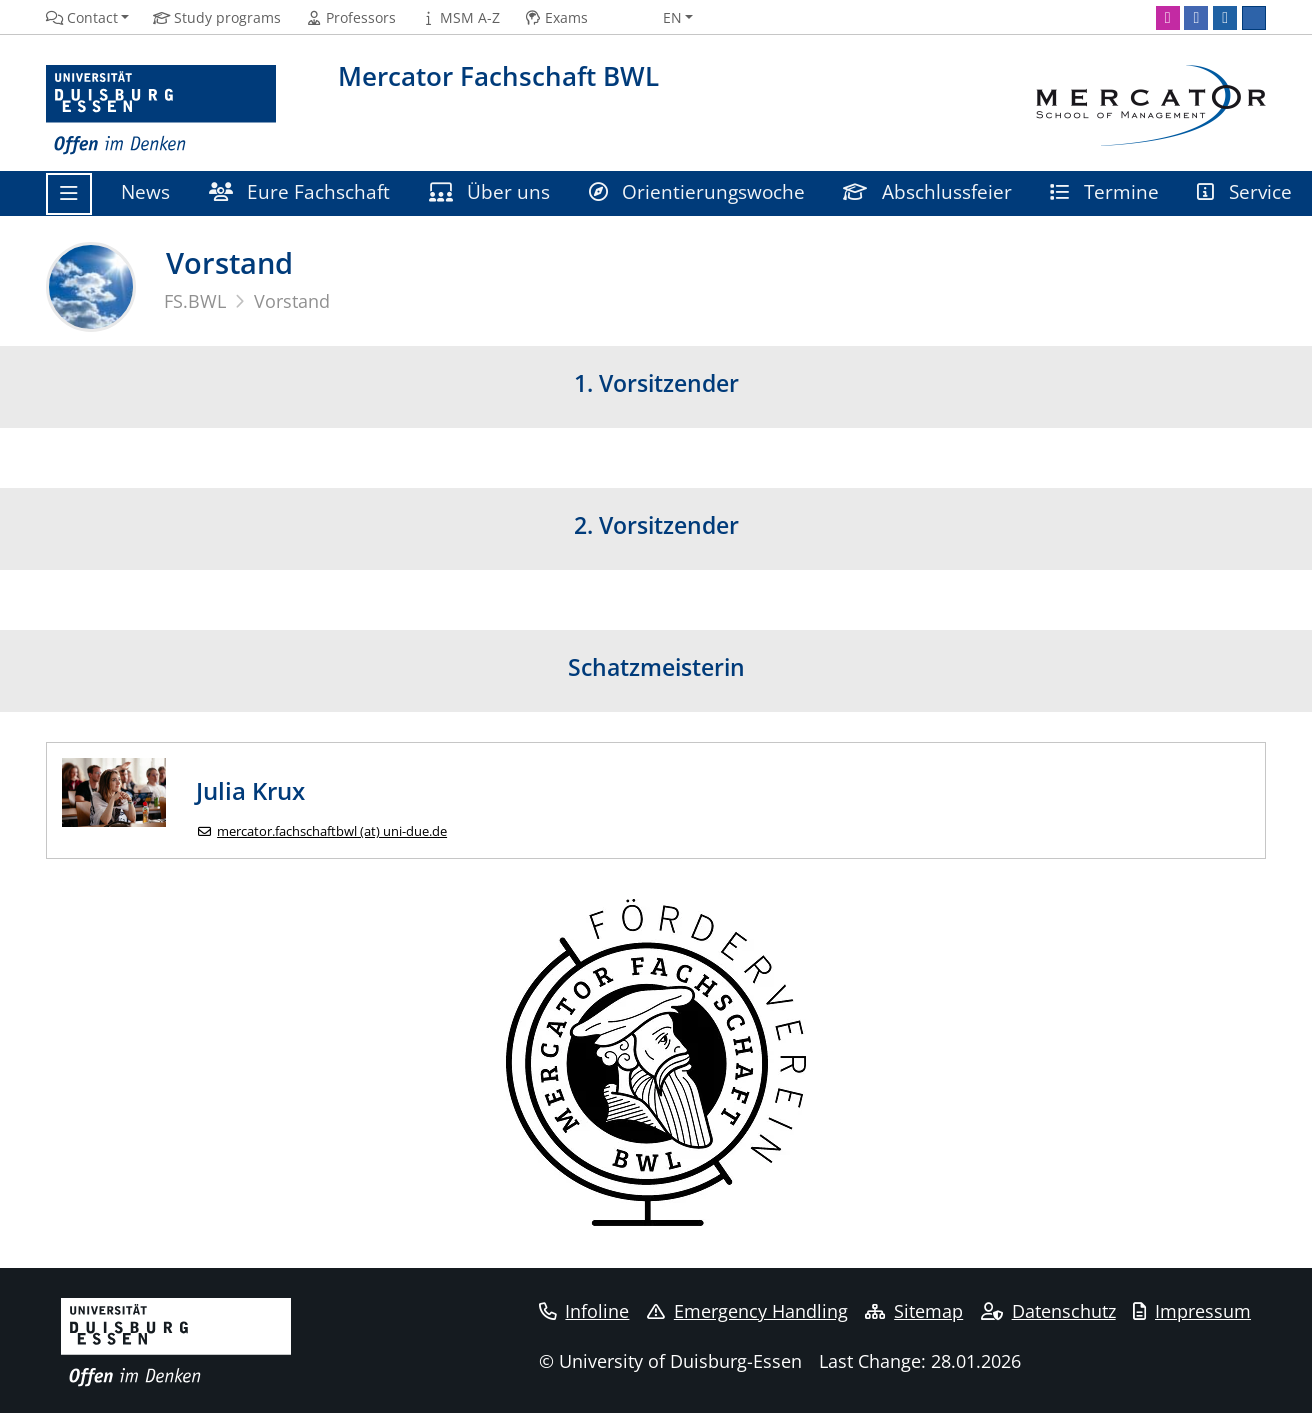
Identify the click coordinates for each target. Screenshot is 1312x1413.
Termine (1104, 191)
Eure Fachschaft (300, 191)
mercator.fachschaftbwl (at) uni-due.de (332, 831)
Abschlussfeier (927, 191)
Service (1244, 191)
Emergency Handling (747, 1311)
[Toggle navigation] (69, 194)
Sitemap (914, 1311)
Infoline (584, 1311)
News (145, 191)
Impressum (1192, 1311)
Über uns (490, 191)
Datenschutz (1048, 1311)
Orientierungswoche (697, 191)
